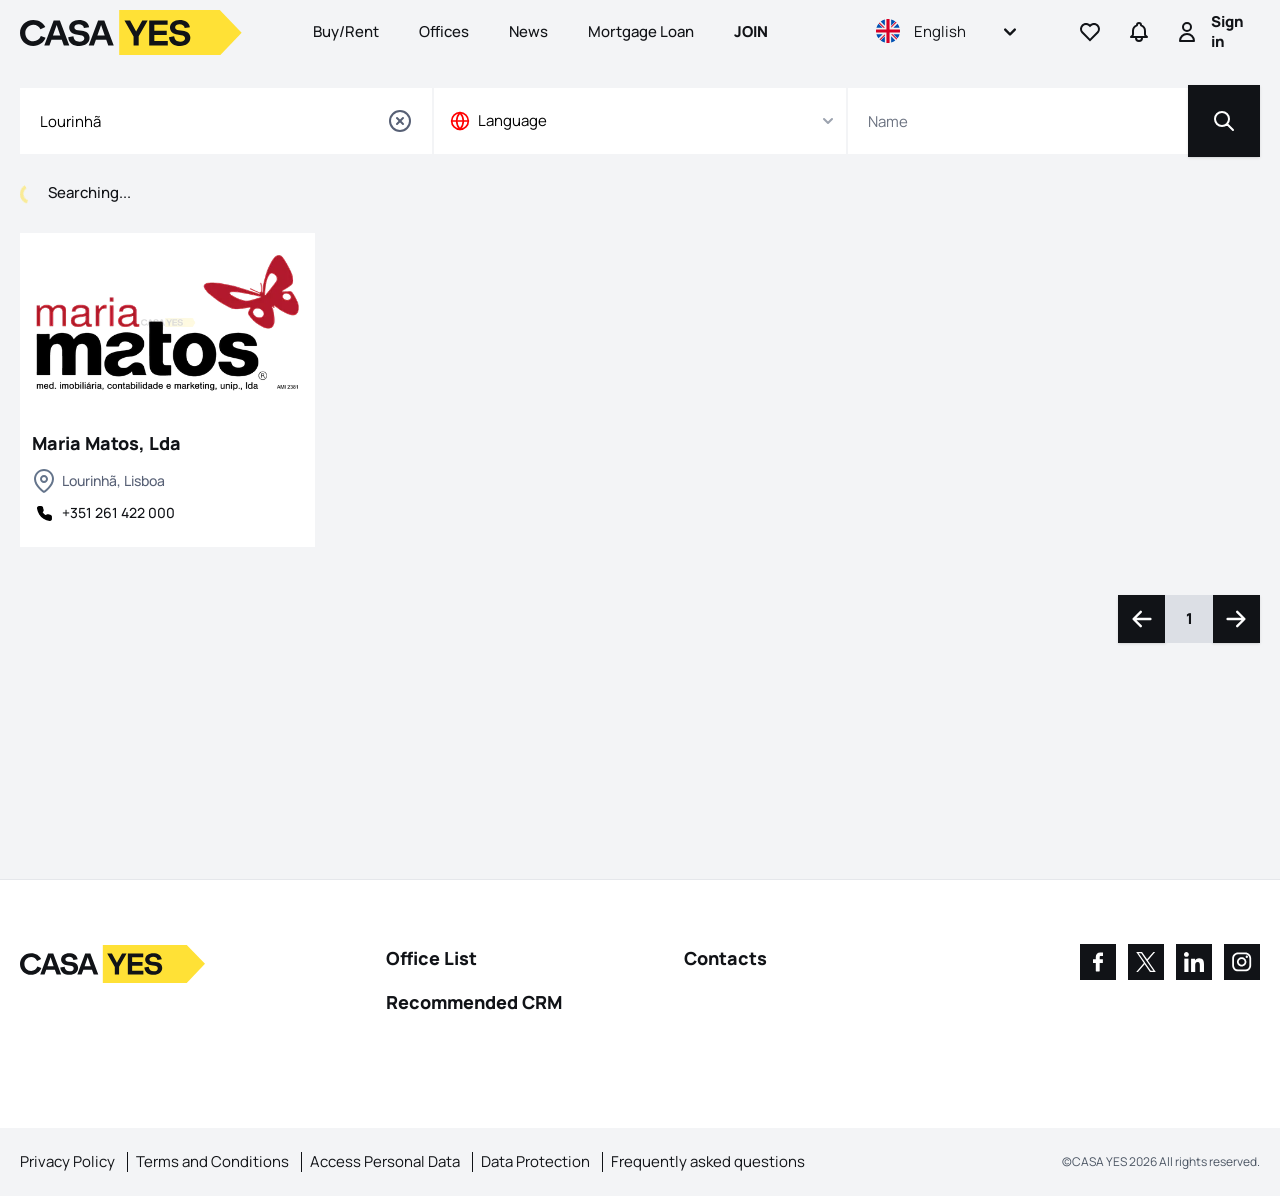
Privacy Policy (67, 1161)
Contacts (725, 958)
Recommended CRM (474, 1002)
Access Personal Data (385, 1161)
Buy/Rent (346, 31)
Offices (444, 31)
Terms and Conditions (212, 1161)
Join (751, 31)
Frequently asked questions (708, 1161)
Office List (431, 958)
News (528, 31)
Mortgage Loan (641, 31)
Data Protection (535, 1161)
